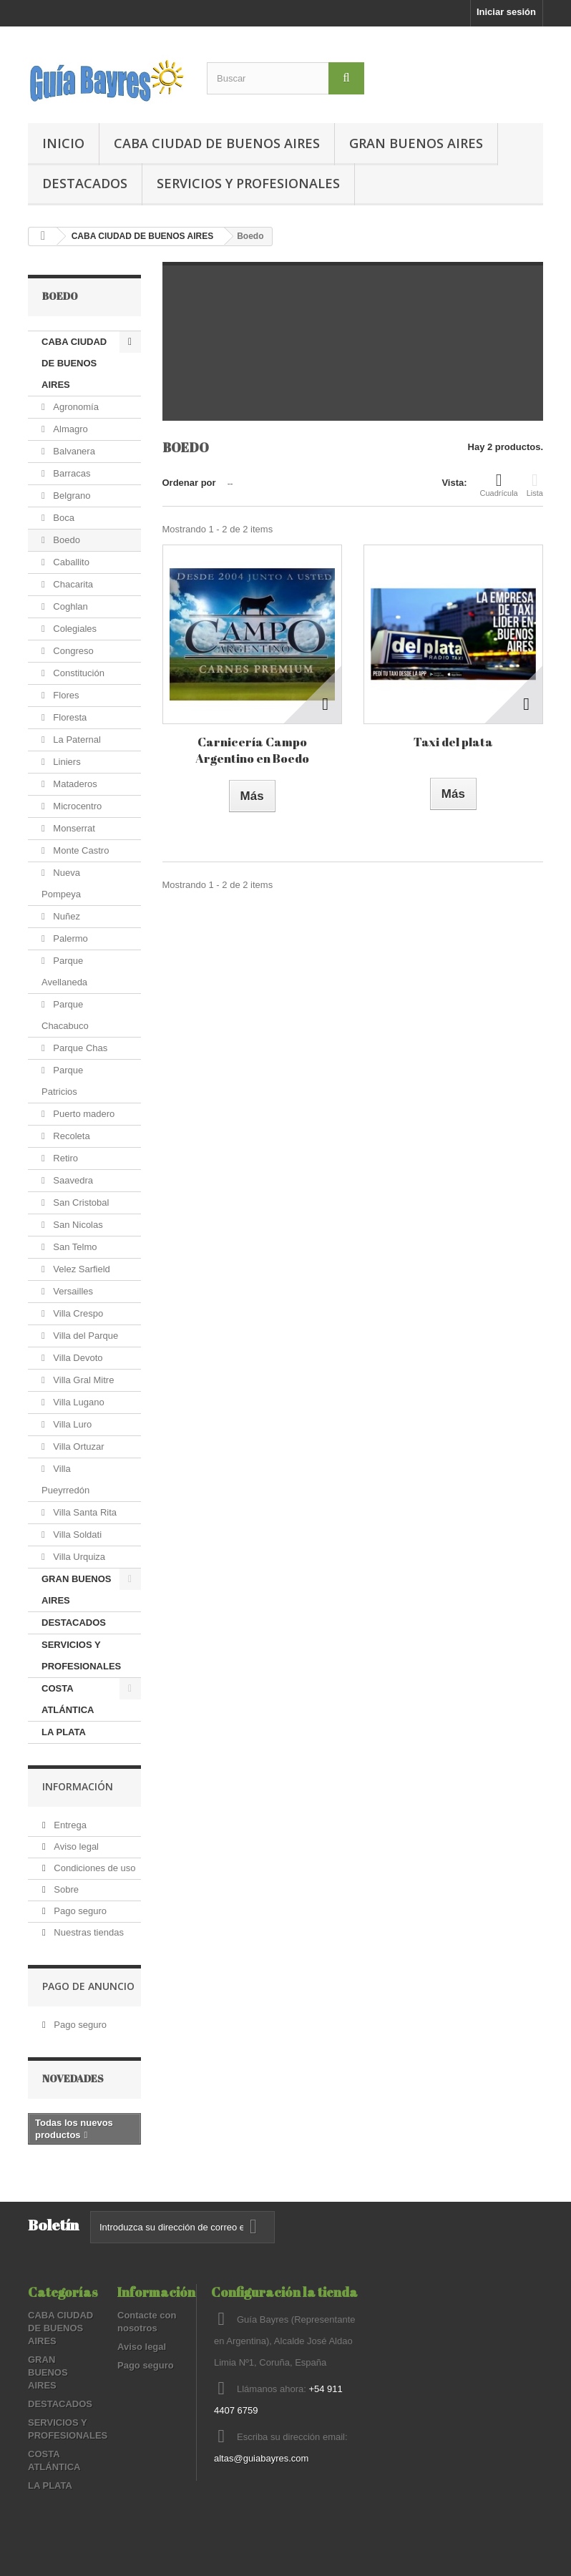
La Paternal (76, 739)
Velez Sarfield (80, 1269)
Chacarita (72, 584)
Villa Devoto (77, 1357)
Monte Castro (80, 850)
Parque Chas (79, 1048)
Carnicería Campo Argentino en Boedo (252, 749)
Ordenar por (189, 482)
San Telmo (74, 1246)
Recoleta (70, 1136)
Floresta (69, 717)
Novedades (73, 2078)
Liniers (66, 761)
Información (77, 1786)
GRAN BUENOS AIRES (416, 143)
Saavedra (72, 1180)
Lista (535, 484)
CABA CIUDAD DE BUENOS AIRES (217, 143)
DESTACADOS (84, 183)
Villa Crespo (77, 1313)
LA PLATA (64, 1732)
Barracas (71, 473)
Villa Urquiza (78, 1556)
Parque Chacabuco (65, 1015)
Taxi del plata (453, 741)
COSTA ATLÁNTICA (68, 1699)
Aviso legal (75, 1846)
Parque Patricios (62, 1081)
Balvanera (73, 451)
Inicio (63, 143)
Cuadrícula (499, 484)
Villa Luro (71, 1424)
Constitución (77, 673)
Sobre (65, 1889)
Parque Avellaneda (64, 971)
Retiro (64, 1158)
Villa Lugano (77, 1402)
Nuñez (65, 916)
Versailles (72, 1291)
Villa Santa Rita (84, 1512)
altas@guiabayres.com (261, 2458)
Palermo (69, 938)
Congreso (72, 650)
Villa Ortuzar (77, 1446)
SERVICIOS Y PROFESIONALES (248, 183)
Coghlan (69, 606)
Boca (62, 517)
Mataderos (74, 784)
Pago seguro (79, 1911)
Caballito (70, 562)
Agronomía (75, 406)
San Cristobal (80, 1202)
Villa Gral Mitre (82, 1380)
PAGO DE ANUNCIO (88, 1986)
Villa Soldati (76, 1534)
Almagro (69, 429)
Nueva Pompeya (61, 883)
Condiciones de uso (94, 1868)
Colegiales (74, 628)
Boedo (65, 540)
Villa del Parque (84, 1335)
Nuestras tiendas (88, 1932)
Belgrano (71, 495)
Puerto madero (83, 1113)
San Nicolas (77, 1224)
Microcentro (76, 806)
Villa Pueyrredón (65, 1479)
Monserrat (73, 828)
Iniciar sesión (506, 11)
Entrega (69, 1825)
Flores (65, 695)
